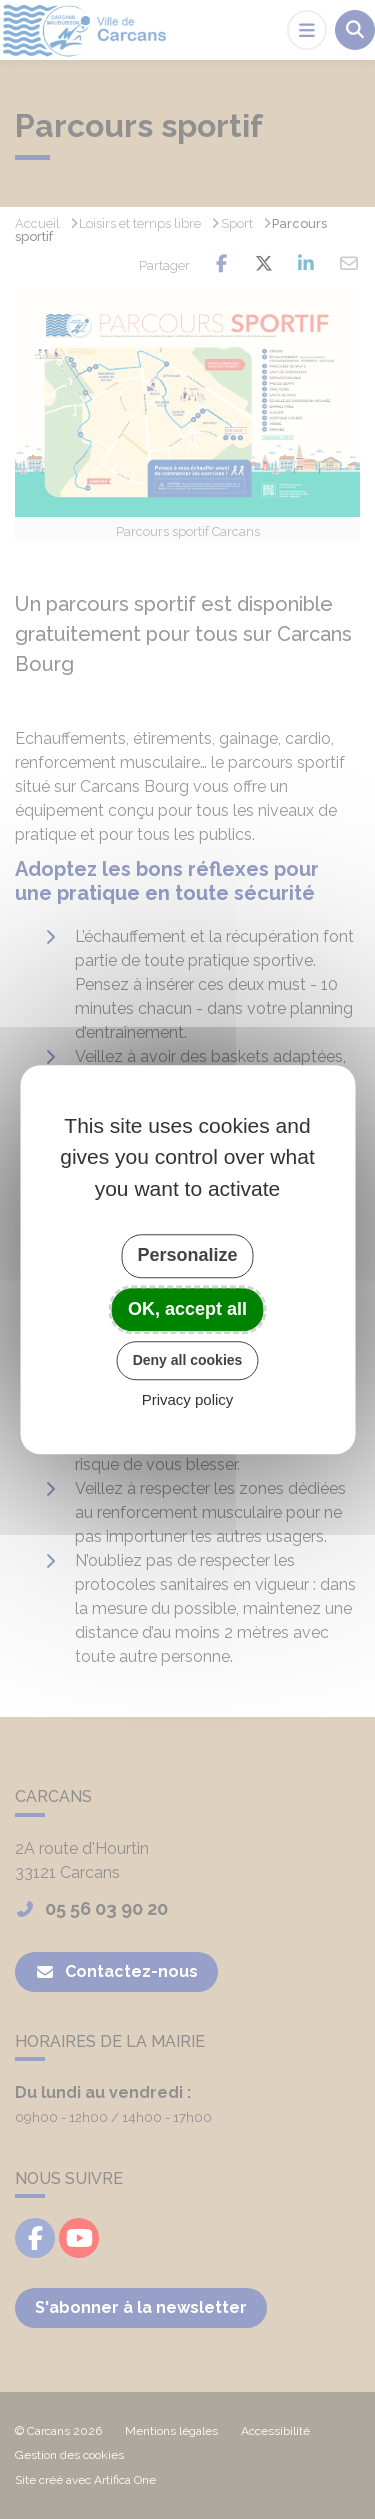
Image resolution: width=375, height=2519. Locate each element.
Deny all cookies (188, 1360)
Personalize (187, 1255)
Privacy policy (188, 1399)
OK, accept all (187, 1309)
